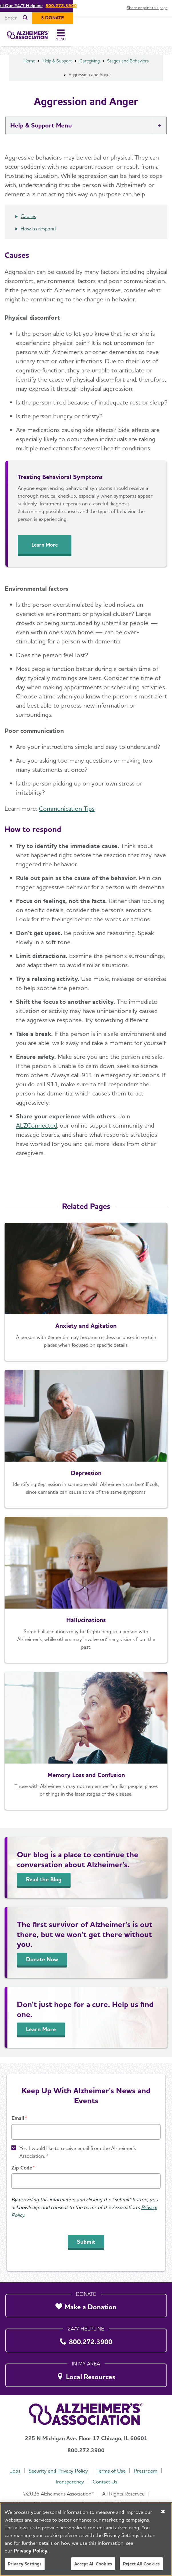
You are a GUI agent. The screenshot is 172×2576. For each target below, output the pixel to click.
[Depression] (86, 1444)
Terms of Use (111, 2471)
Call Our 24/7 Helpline (69, 5)
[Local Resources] (86, 2373)
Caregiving (89, 66)
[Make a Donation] (86, 2304)
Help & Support (57, 66)
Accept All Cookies (93, 2564)
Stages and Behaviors (128, 66)
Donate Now (42, 1965)
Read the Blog (43, 1885)
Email (17, 2118)
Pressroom (146, 2471)
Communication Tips (67, 814)
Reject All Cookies (141, 2564)
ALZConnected (36, 1130)
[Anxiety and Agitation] (86, 1297)
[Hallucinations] (86, 1595)
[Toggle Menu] (160, 38)
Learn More (44, 550)
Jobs (14, 2471)
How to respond (38, 234)
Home (29, 66)
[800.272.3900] (86, 2338)
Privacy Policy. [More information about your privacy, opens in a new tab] (31, 2551)
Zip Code (21, 2168)
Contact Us (105, 2482)
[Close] (163, 2511)
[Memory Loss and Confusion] (86, 1746)
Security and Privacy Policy (58, 2471)
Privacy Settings (25, 2564)
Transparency (69, 2482)
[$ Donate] (151, 18)
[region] (86, 2539)
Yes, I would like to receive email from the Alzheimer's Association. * (77, 2152)
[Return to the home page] (42, 38)
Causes (28, 222)
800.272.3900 (111, 5)
